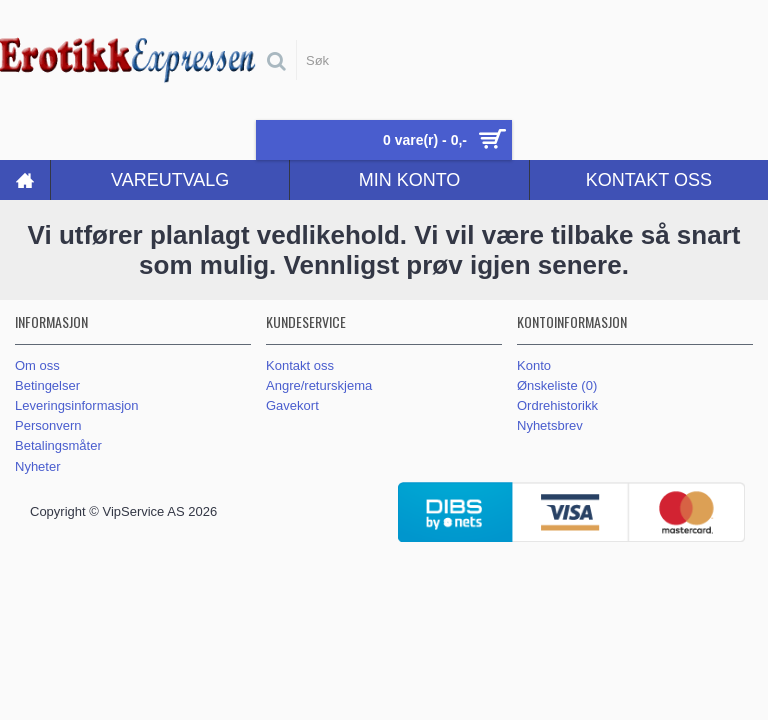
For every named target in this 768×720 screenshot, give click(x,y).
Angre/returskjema (319, 385)
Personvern (48, 425)
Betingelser (47, 385)
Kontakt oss (300, 365)
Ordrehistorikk (557, 405)
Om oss (37, 365)
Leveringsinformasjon (77, 405)
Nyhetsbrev (550, 425)
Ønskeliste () (557, 385)
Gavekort (292, 405)
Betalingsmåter (58, 445)
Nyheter (38, 466)
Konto (534, 365)
